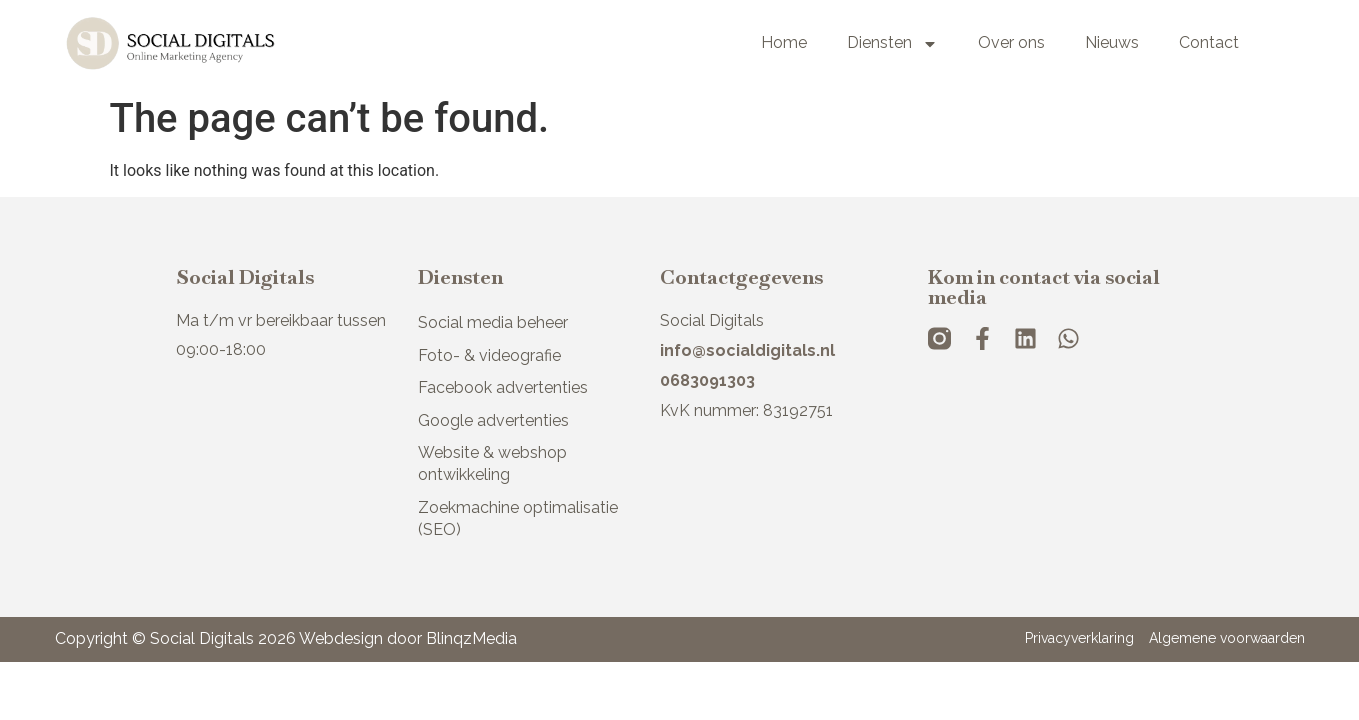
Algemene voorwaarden (1227, 638)
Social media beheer (493, 322)
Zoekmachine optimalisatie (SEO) (518, 518)
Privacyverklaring (1079, 638)
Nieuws (1112, 42)
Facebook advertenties (503, 387)
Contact (1209, 42)
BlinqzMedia (471, 638)
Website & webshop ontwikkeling (492, 463)
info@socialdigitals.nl (747, 350)
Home (784, 42)
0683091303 (707, 380)
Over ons (1011, 42)
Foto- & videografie (489, 355)
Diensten (892, 44)
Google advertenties (493, 420)
